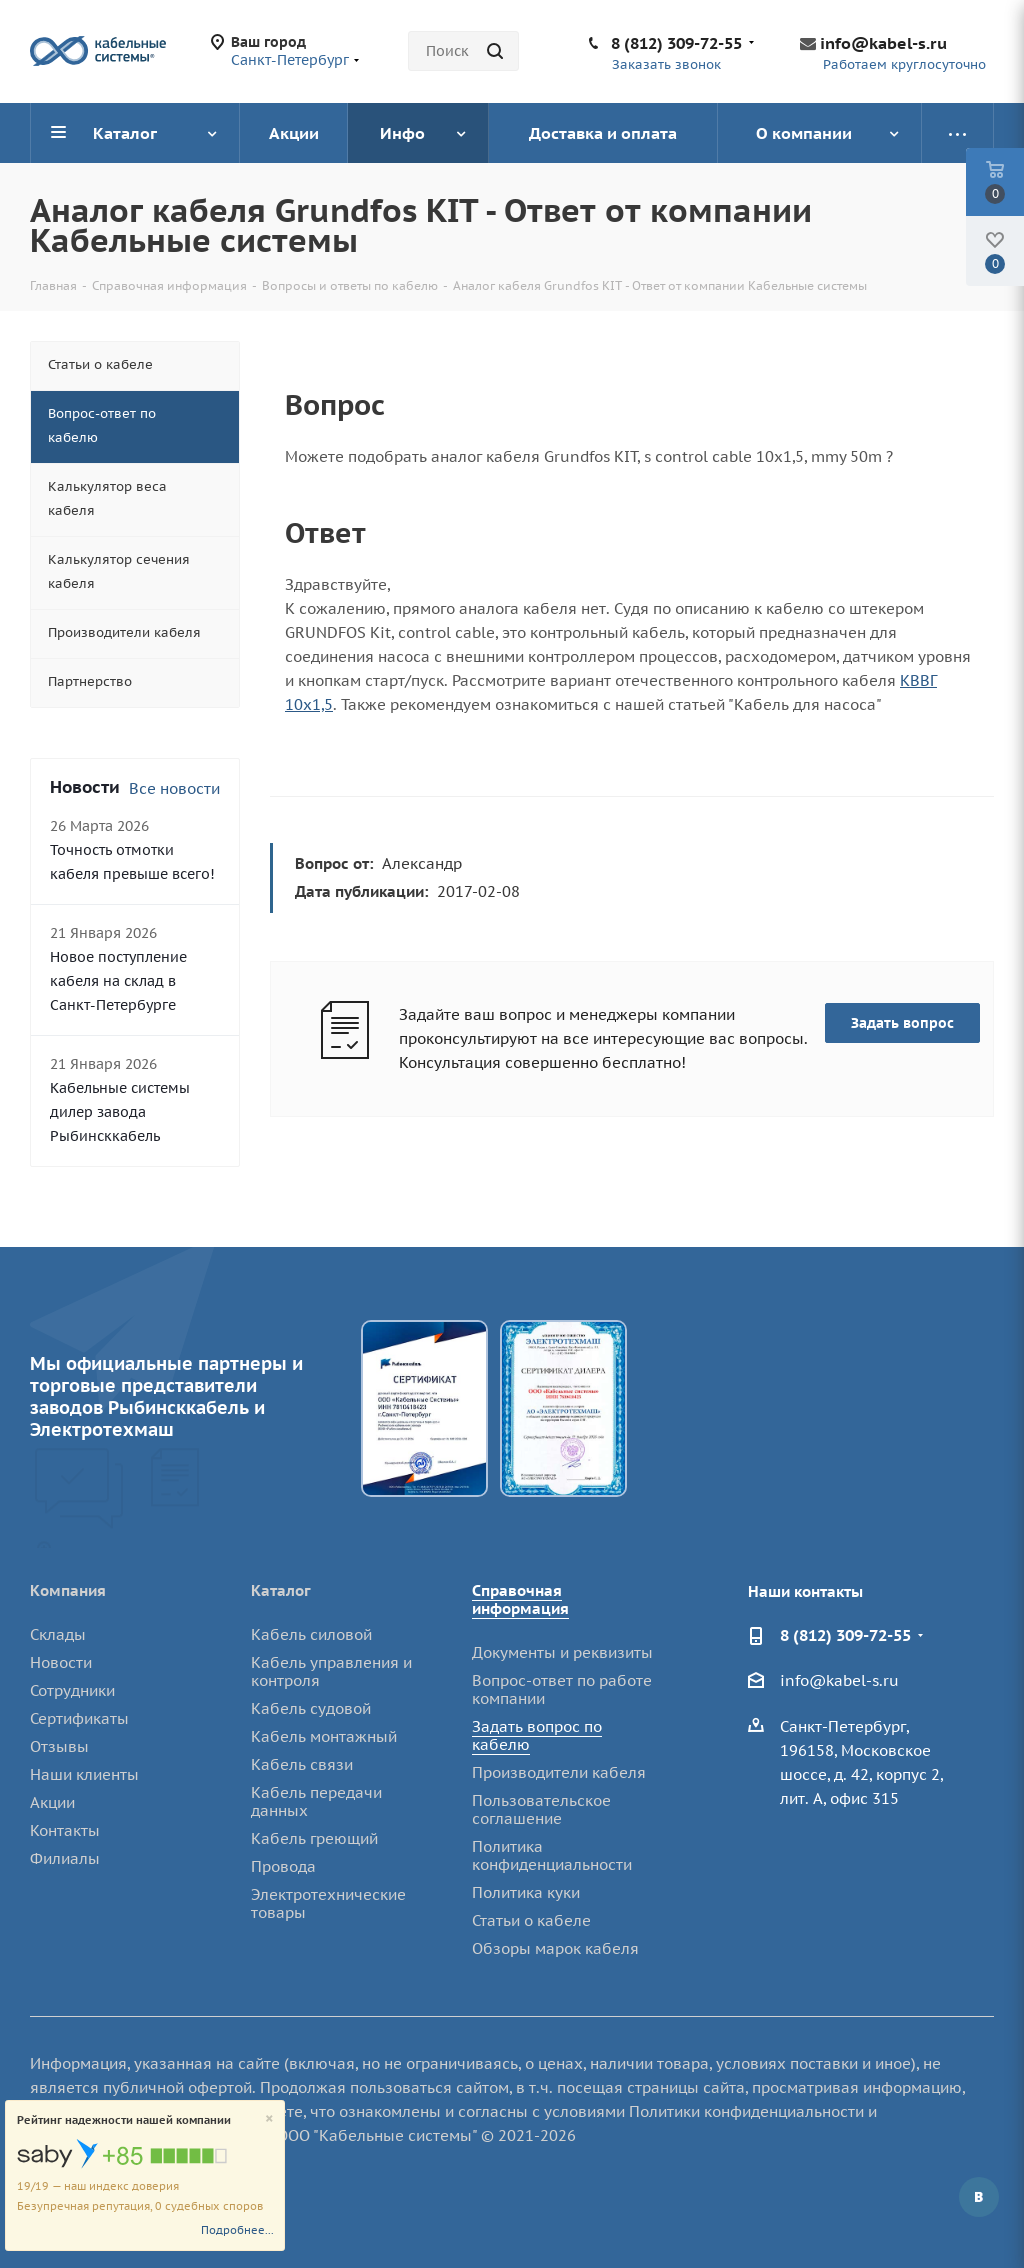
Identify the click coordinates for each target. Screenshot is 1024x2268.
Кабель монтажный (324, 1736)
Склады (58, 1634)
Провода (283, 1866)
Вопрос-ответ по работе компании (562, 1689)
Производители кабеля (559, 1772)
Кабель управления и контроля (331, 1671)
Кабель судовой (311, 1708)
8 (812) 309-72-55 (676, 43)
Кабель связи (302, 1764)
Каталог (281, 1590)
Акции (52, 1802)
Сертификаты (79, 1718)
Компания (68, 1590)
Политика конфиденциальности (552, 1855)
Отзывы (59, 1746)
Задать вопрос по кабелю (537, 1735)
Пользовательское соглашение (541, 1809)
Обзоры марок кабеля (555, 1948)
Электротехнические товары (328, 1903)
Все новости (174, 788)
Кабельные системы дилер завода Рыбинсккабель (120, 1112)
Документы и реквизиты (562, 1652)
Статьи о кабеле (531, 1920)
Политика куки (526, 1892)
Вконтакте (979, 2197)
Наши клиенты (84, 1774)
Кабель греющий (314, 1838)
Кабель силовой (311, 1634)
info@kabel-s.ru (883, 43)
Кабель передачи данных (316, 1801)
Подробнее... (237, 2230)
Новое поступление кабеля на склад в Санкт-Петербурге (118, 981)
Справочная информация (520, 1599)
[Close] (269, 2119)
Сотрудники (72, 1690)
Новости (61, 1662)
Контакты (65, 1830)
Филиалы (65, 1858)
